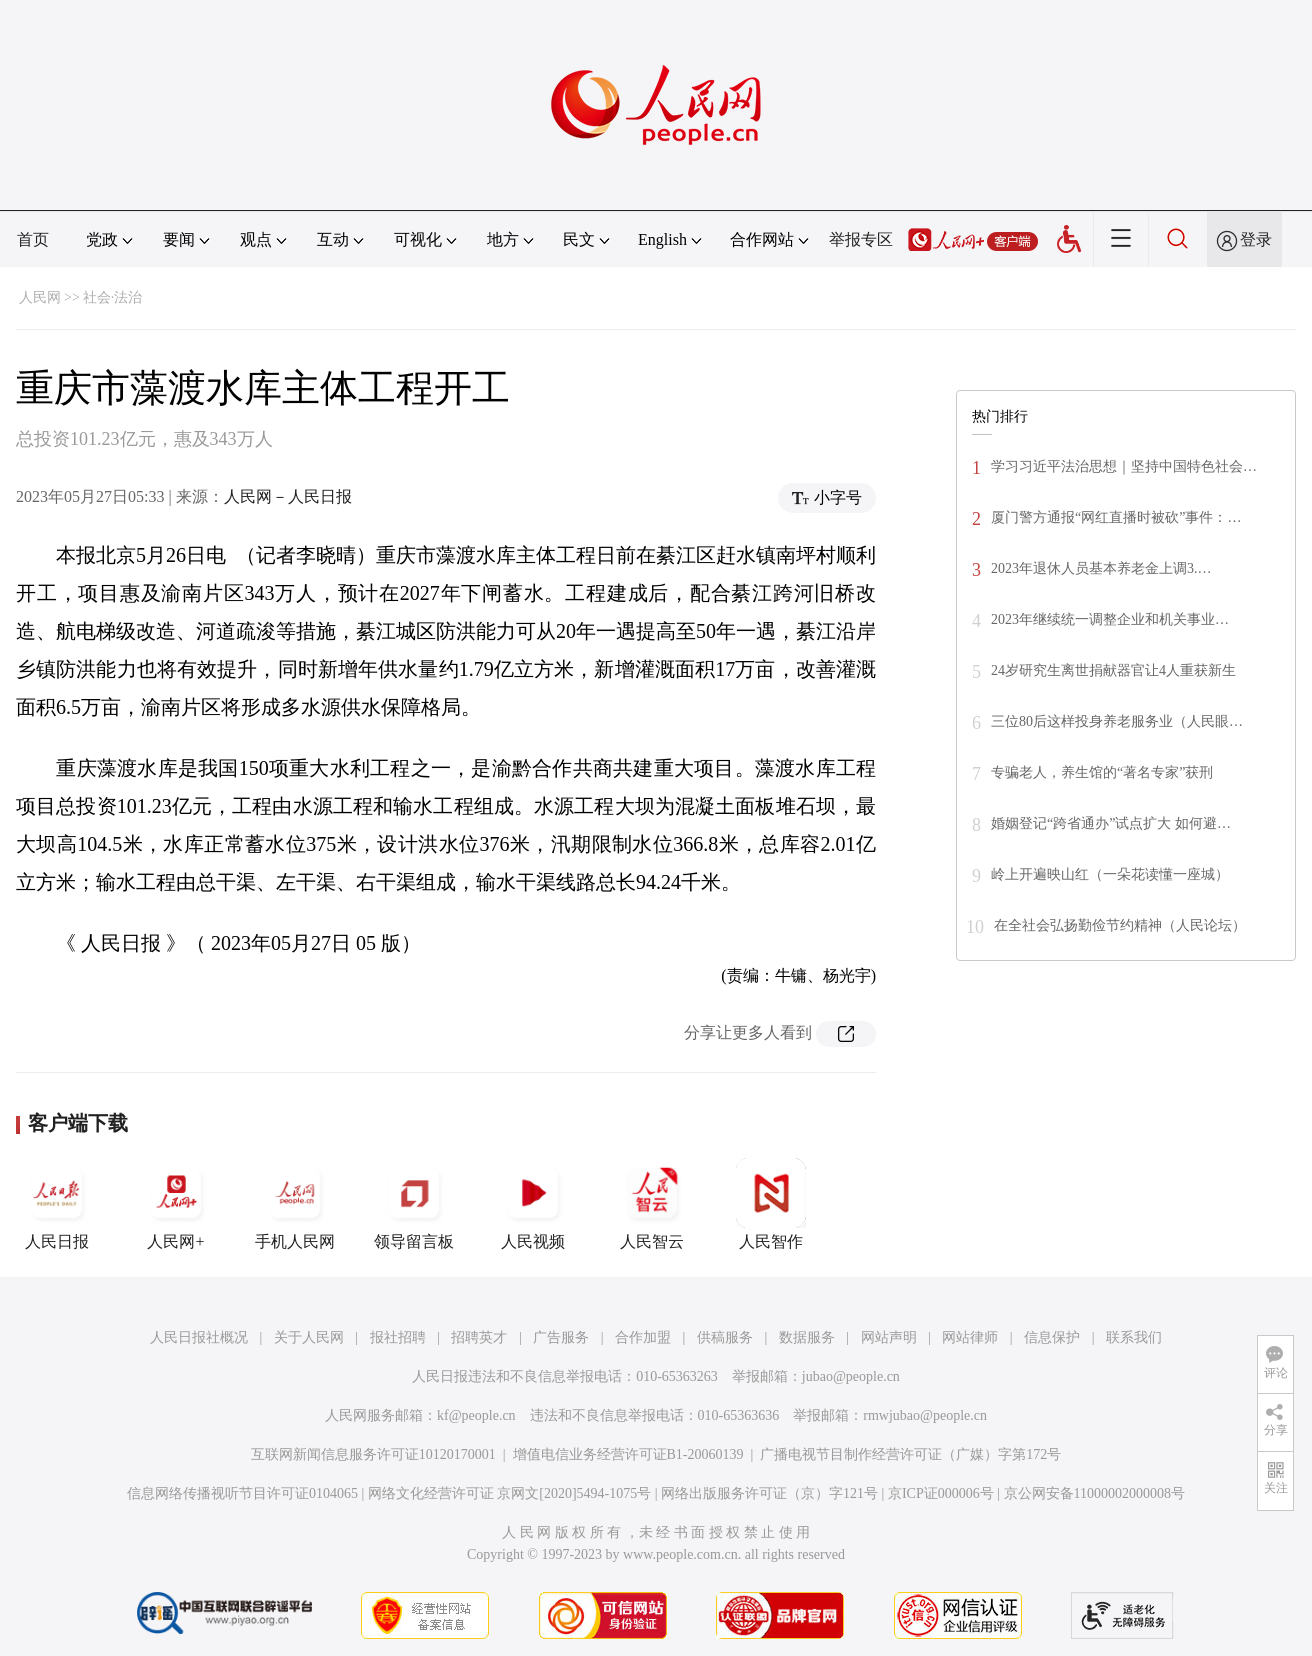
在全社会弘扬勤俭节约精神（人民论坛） (1120, 925)
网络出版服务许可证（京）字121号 (769, 1493)
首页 (33, 239)
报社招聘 (398, 1337)
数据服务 (807, 1337)
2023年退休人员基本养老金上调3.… (1101, 568)
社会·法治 (113, 297)
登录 (1256, 239)
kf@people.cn (476, 1415)
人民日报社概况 (199, 1337)
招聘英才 (479, 1337)
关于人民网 (309, 1337)
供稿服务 (725, 1337)
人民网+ (176, 1204)
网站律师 (970, 1337)
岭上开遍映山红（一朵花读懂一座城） (1110, 874)
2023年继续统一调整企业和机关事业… (1110, 619)
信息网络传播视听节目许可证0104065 (242, 1493)
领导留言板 (414, 1204)
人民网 (40, 297)
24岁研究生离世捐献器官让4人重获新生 (1113, 670)
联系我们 (1134, 1337)
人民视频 (533, 1204)
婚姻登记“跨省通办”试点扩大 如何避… (1111, 823)
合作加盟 (643, 1337)
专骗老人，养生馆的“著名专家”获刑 (1102, 772)
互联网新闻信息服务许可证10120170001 (373, 1454)
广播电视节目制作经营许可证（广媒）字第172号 (910, 1454)
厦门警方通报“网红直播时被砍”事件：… (1116, 517)
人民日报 (57, 1204)
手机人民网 (295, 1204)
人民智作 (771, 1204)
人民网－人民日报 (288, 496)
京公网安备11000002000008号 (1094, 1493)
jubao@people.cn (851, 1376)
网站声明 (889, 1337)
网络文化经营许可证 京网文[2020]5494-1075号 (510, 1493)
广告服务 (561, 1337)
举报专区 (861, 239)
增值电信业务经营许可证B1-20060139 (628, 1454)
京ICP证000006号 (941, 1493)
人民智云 (652, 1204)
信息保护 (1052, 1337)
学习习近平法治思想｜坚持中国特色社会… (1124, 466)
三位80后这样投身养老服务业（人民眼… (1117, 721)
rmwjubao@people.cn (925, 1415)
